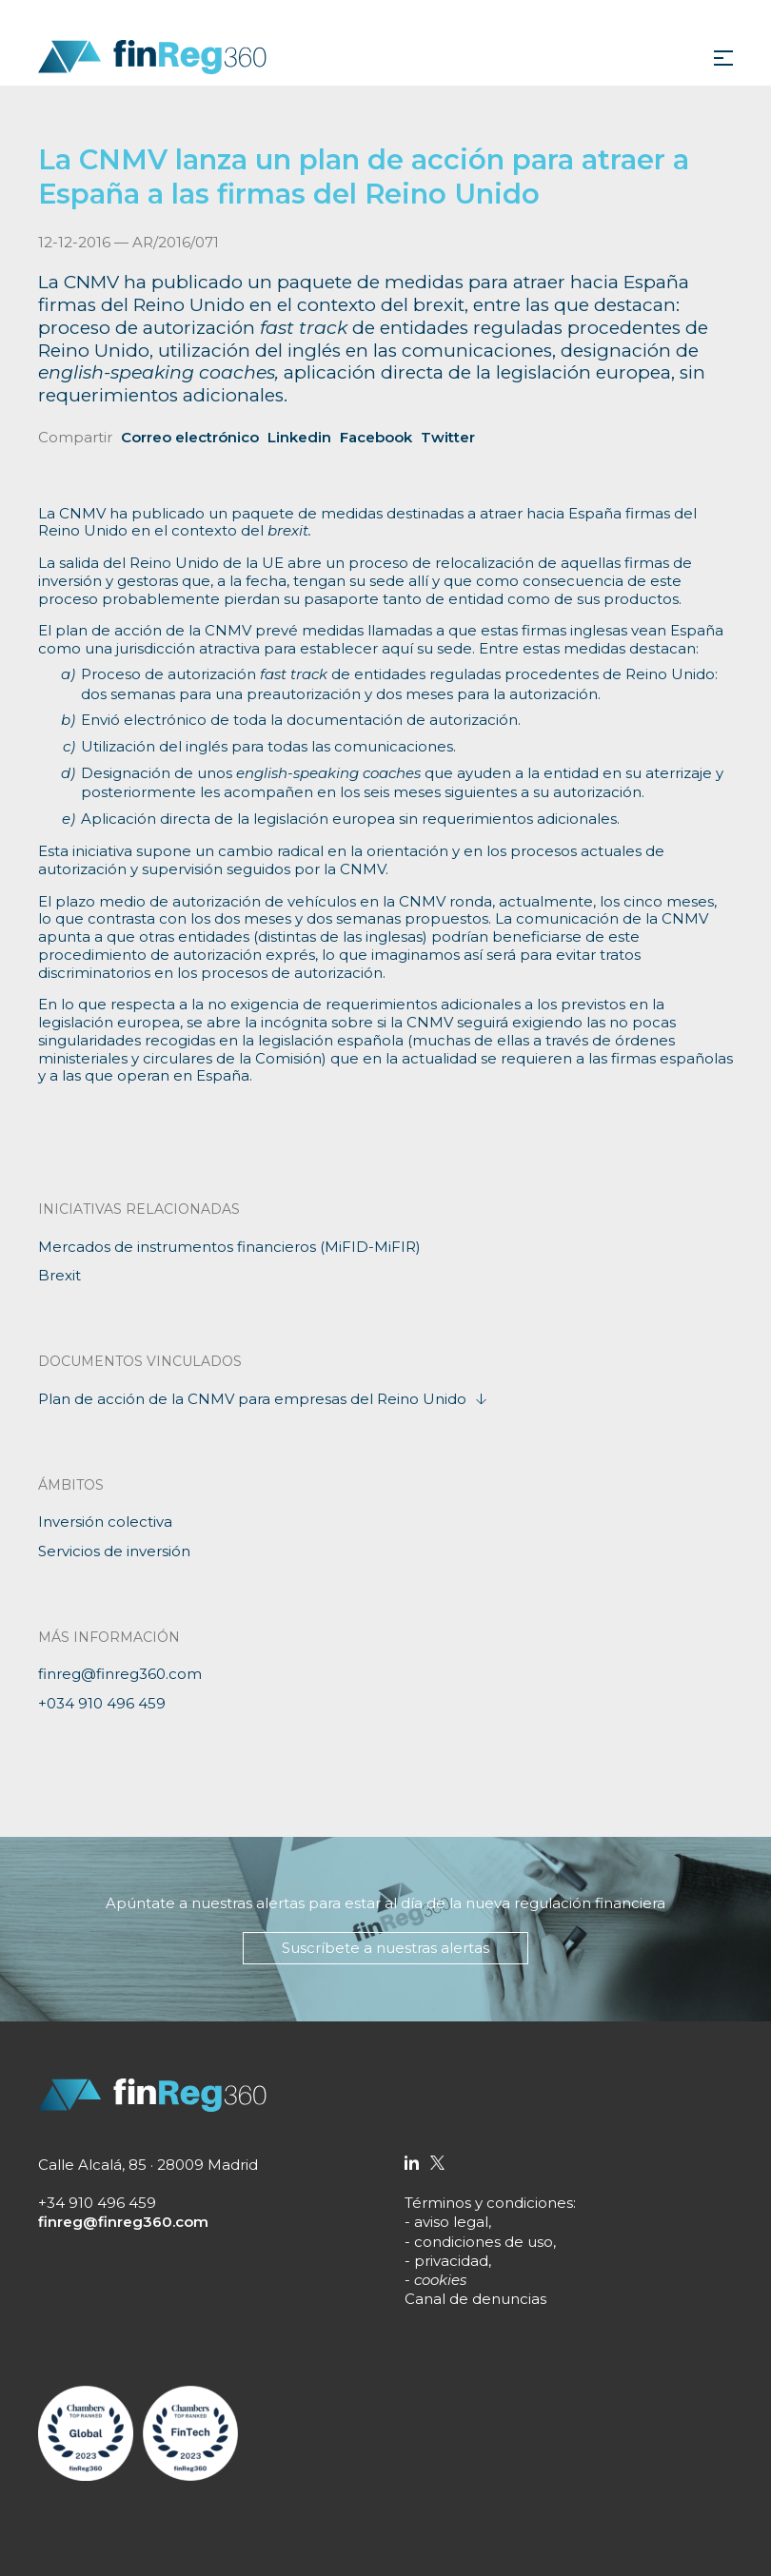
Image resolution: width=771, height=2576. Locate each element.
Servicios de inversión (114, 1551)
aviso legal (451, 2222)
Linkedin (299, 437)
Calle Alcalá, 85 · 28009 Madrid (148, 2165)
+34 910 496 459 (97, 2203)
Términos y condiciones (489, 2203)
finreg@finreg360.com (120, 1674)
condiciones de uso (483, 2242)
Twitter (448, 437)
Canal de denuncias (475, 2299)
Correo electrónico (190, 437)
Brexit (59, 1275)
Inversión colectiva (105, 1521)
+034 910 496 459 (102, 1703)
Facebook (376, 437)
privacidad (451, 2261)
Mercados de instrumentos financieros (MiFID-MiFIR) (229, 1247)
